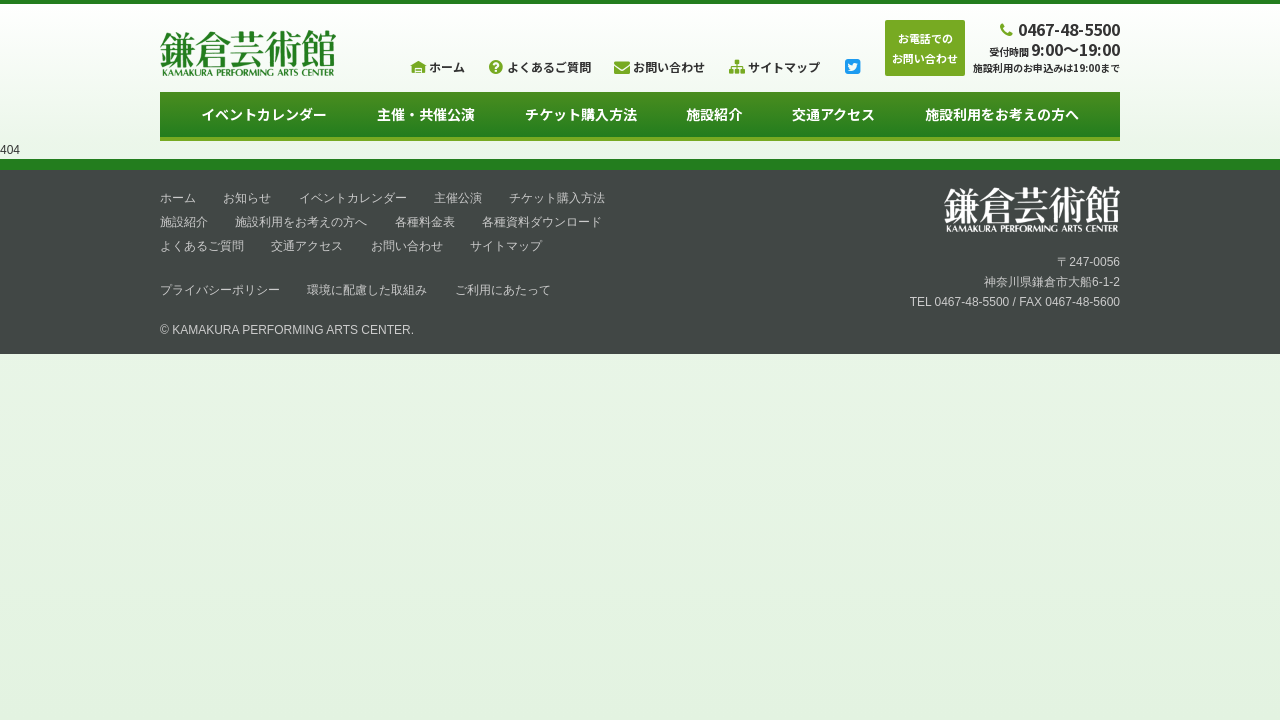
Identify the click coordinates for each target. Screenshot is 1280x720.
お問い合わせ (407, 246)
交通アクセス (833, 114)
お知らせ (247, 198)
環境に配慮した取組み (367, 290)
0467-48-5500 (1058, 28)
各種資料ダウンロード (542, 222)
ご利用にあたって (503, 290)
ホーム (178, 198)
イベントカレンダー (264, 114)
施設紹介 (714, 114)
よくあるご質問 (202, 246)
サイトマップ (506, 246)
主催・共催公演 (426, 114)
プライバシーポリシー (220, 290)
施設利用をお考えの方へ (1002, 114)
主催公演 (458, 198)
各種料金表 (425, 222)
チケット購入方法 (581, 114)
